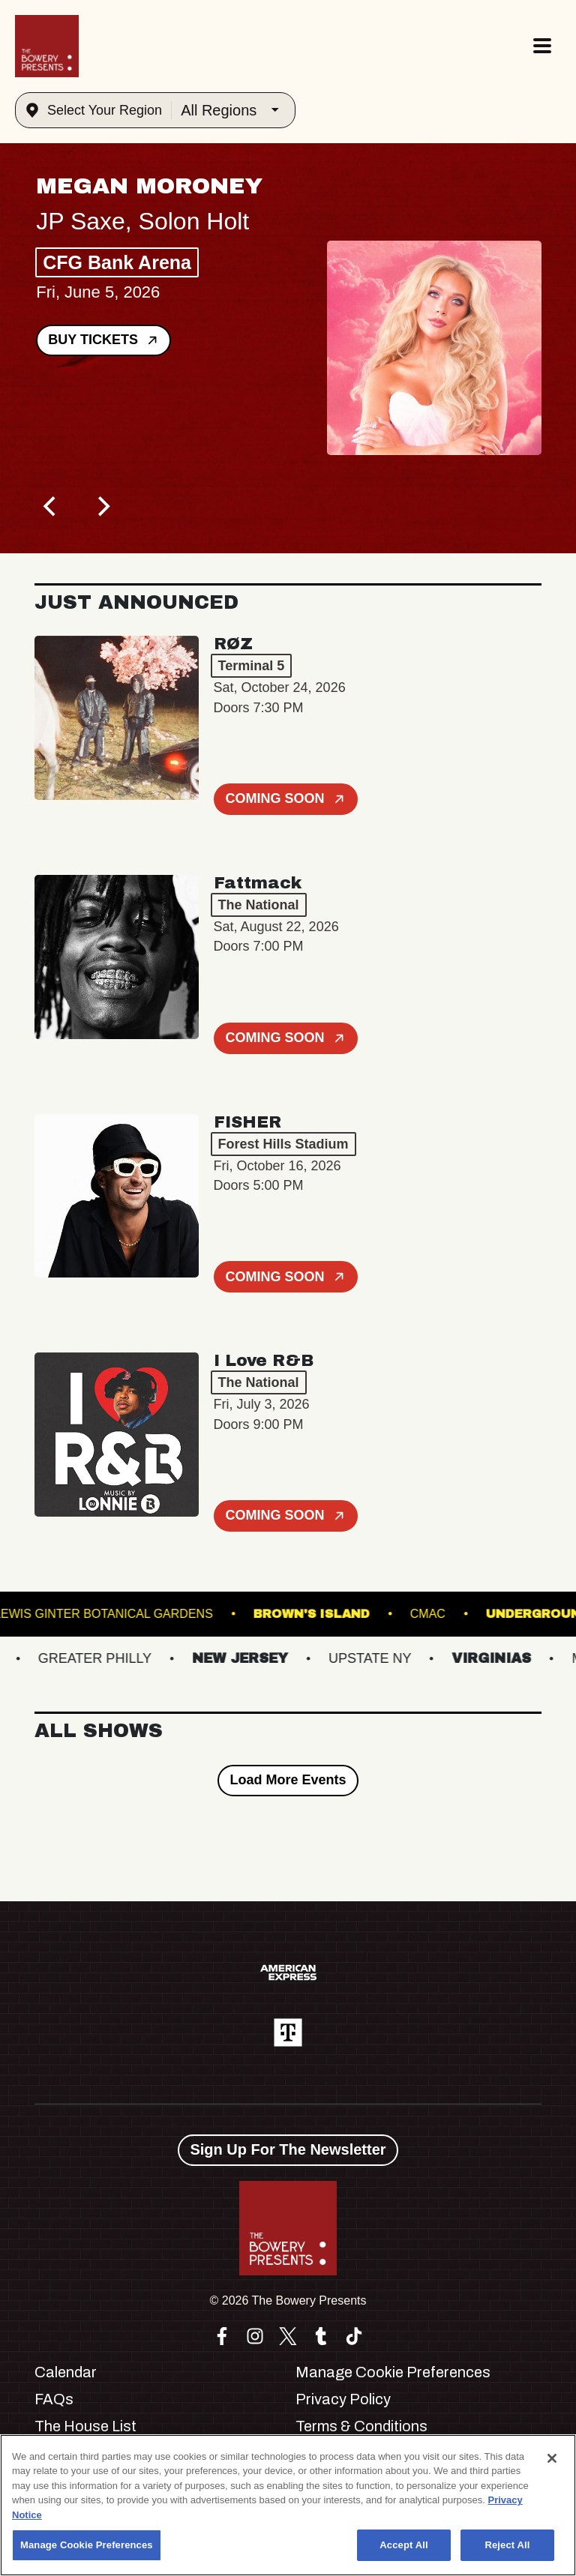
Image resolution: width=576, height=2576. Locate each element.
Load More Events (288, 1779)
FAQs (54, 2399)
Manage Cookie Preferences (393, 2372)
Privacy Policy (343, 2399)
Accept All (404, 2545)
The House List (85, 2426)
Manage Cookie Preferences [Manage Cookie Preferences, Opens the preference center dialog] (86, 2545)
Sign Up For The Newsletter (288, 2149)
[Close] (552, 2458)
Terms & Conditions (362, 2426)
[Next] (102, 506)
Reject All (507, 2545)
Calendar (65, 2372)
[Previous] (51, 506)
